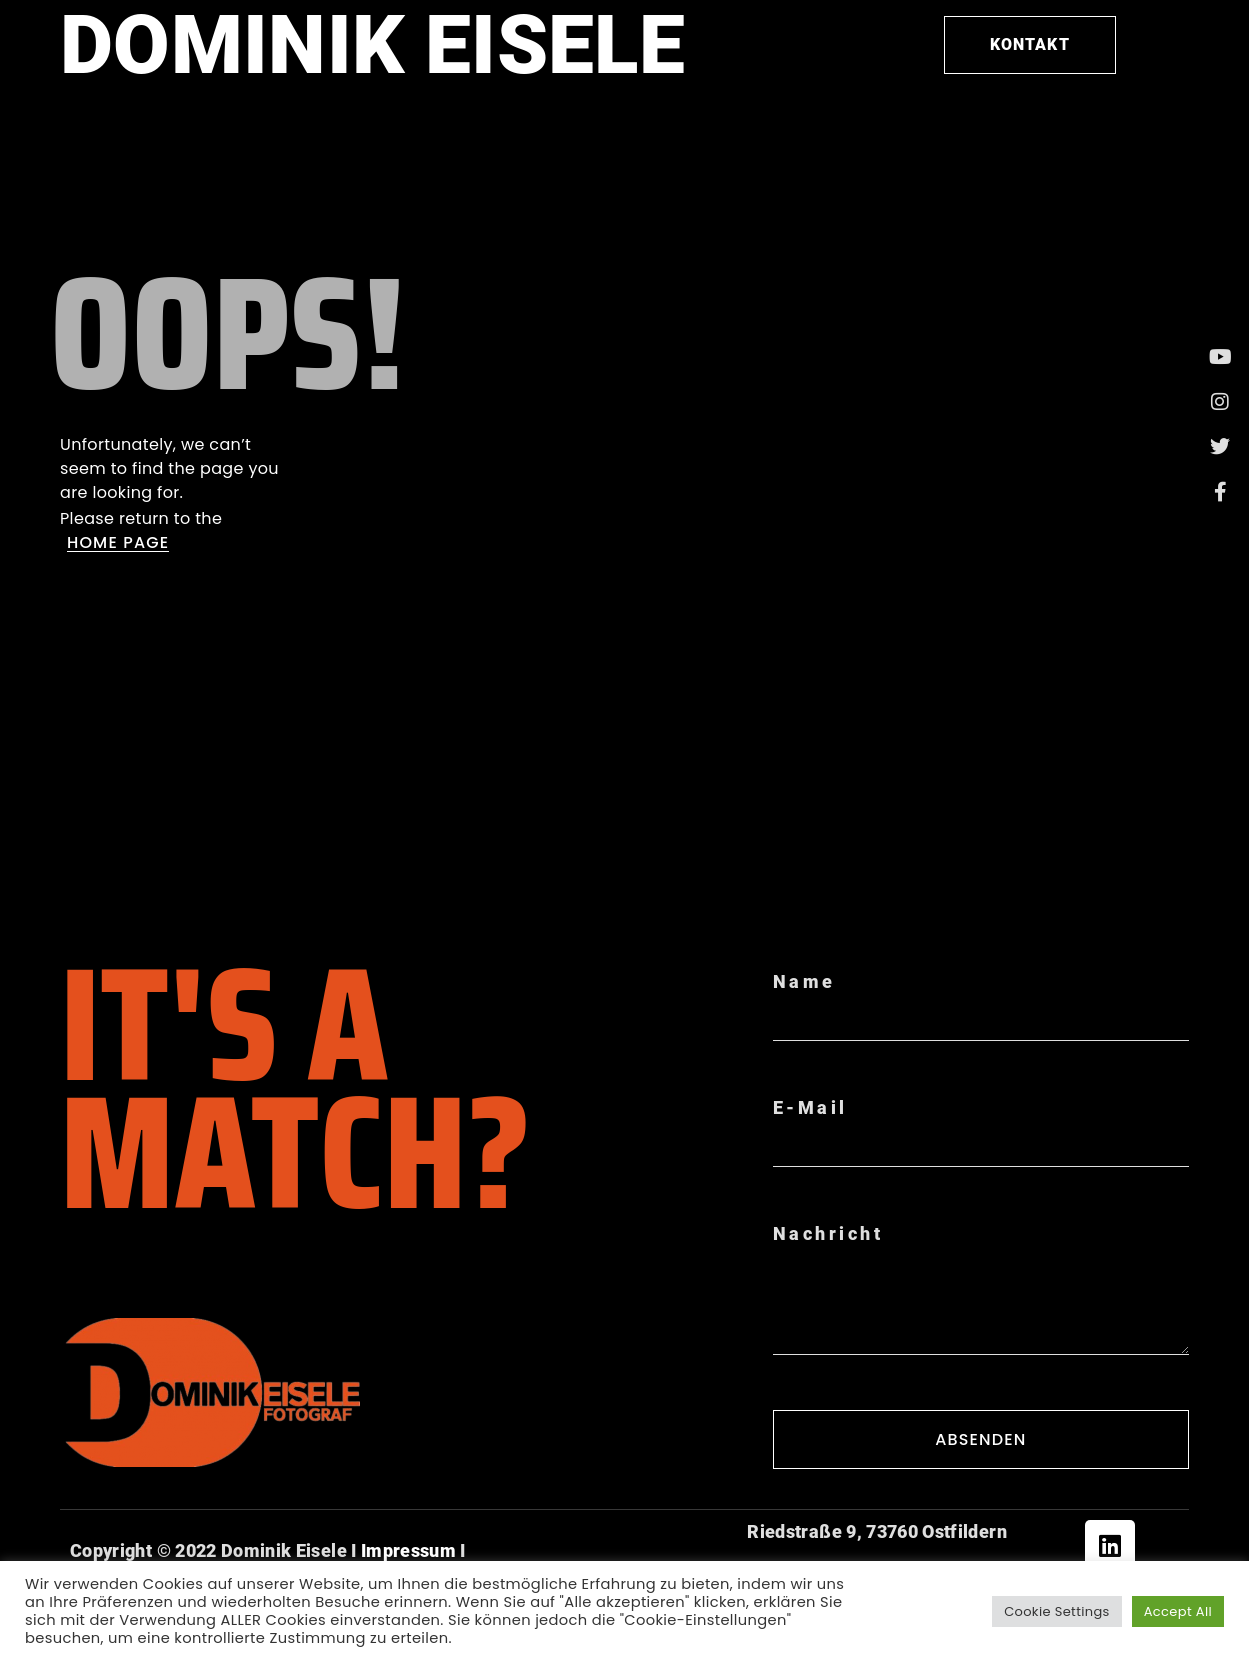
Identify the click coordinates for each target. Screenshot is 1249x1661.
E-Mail (810, 1107)
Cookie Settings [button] (1057, 1611)
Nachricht (828, 1233)
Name (804, 981)
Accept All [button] (1178, 1611)
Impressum (407, 1550)
